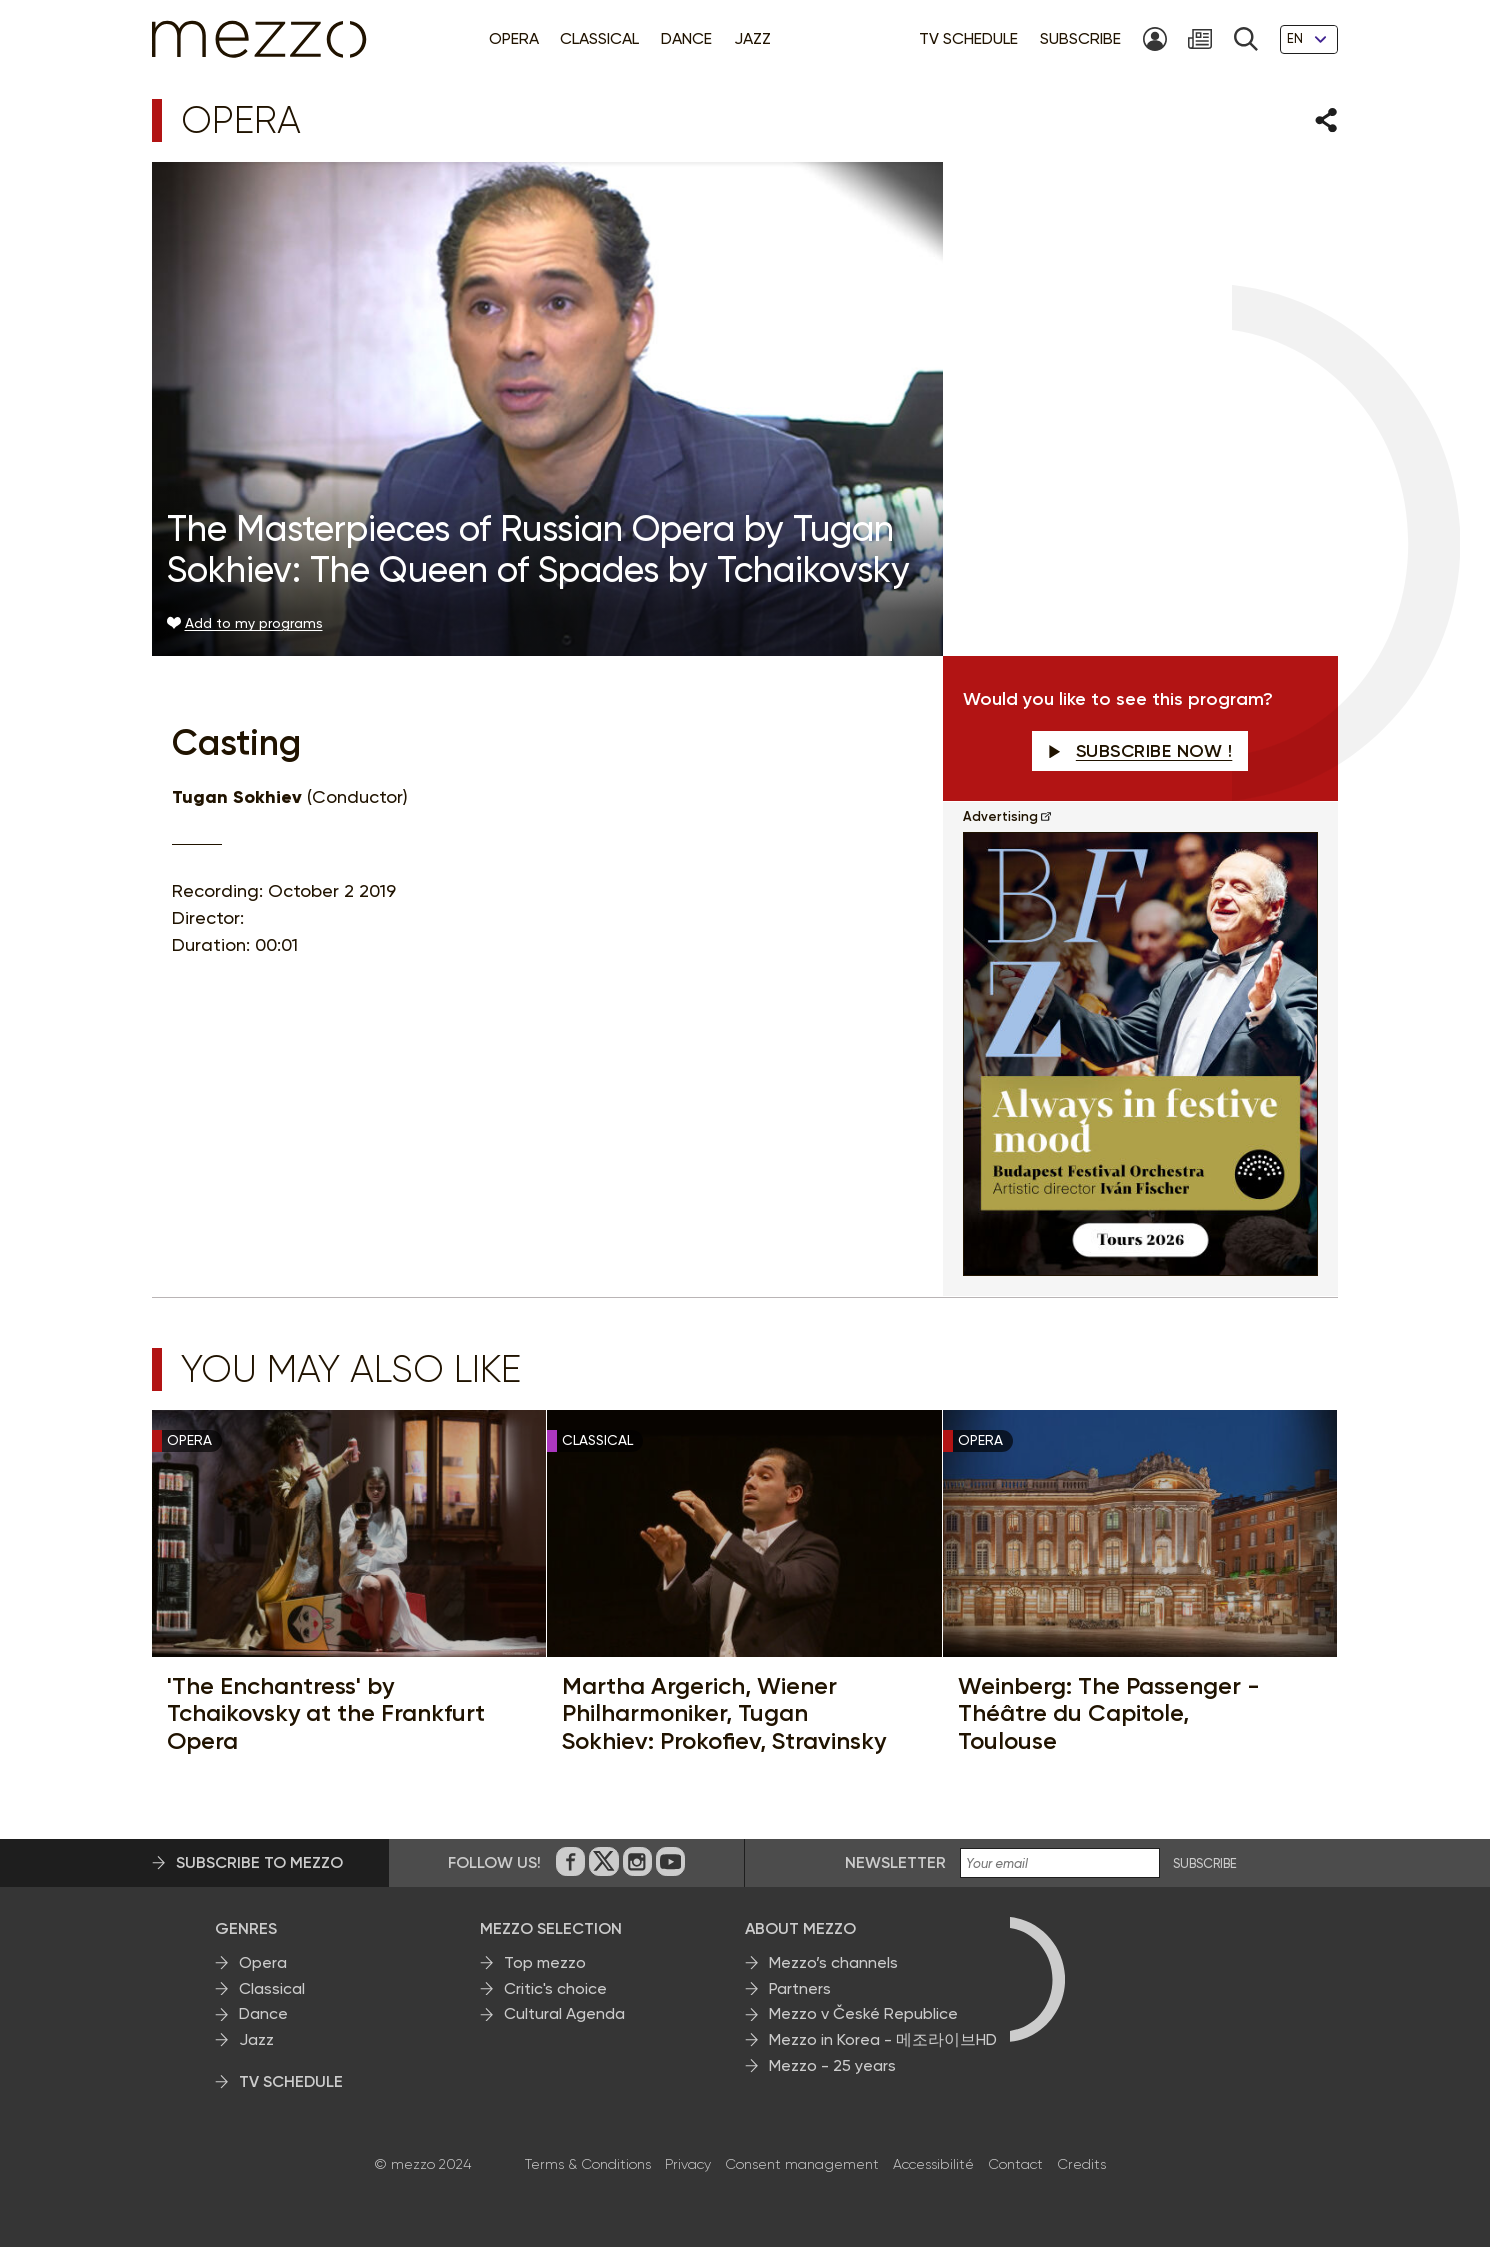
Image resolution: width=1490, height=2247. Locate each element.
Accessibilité (933, 2164)
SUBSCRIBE (1205, 1864)
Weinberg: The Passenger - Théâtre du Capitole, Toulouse (1109, 1713)
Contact (1015, 2164)
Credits (1081, 2164)
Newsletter (895, 1862)
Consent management (802, 2164)
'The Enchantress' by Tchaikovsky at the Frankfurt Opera (326, 1713)
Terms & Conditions (588, 2164)
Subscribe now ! (1140, 751)
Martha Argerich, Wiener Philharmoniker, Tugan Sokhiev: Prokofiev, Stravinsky (724, 1713)
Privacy (688, 2164)
